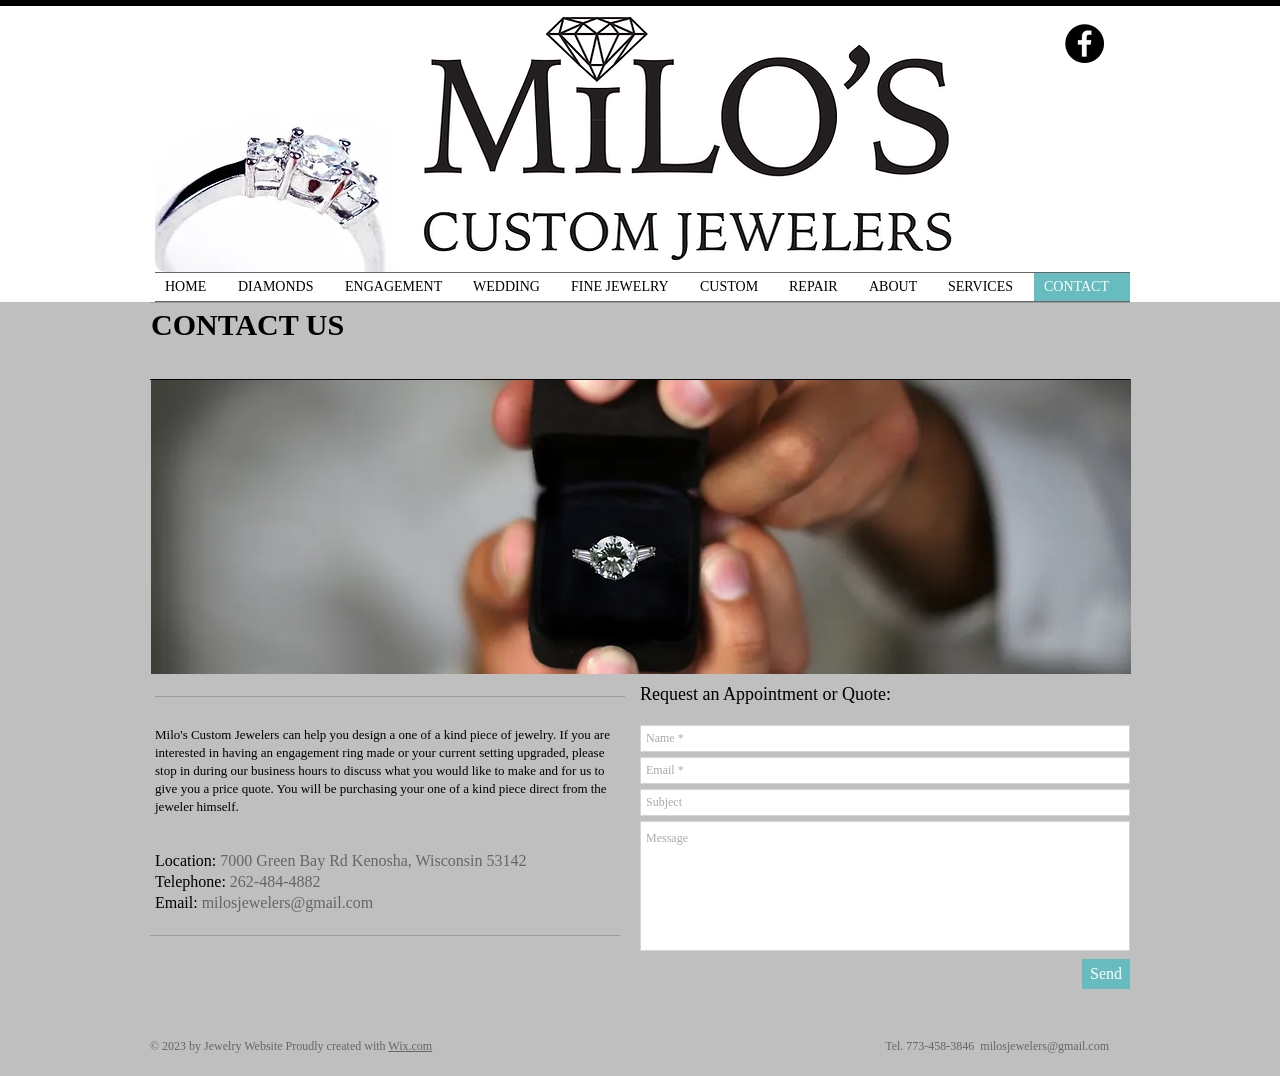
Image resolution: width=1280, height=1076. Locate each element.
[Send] (1106, 974)
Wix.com (410, 1046)
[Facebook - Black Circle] (1084, 43)
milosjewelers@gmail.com (288, 902)
